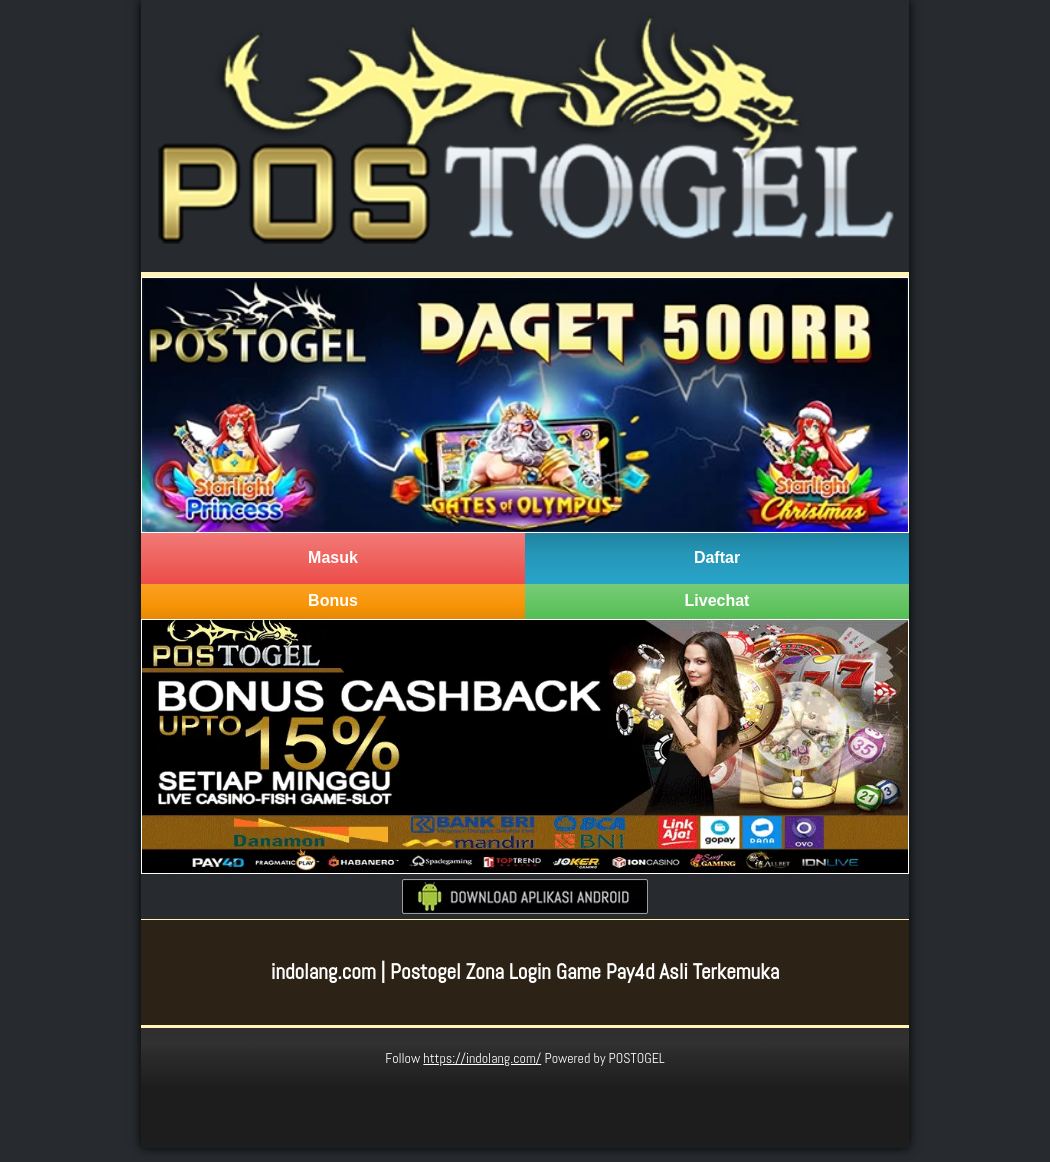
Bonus (333, 600)
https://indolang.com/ (482, 1058)
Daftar (717, 557)
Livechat (717, 600)
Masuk (333, 557)
